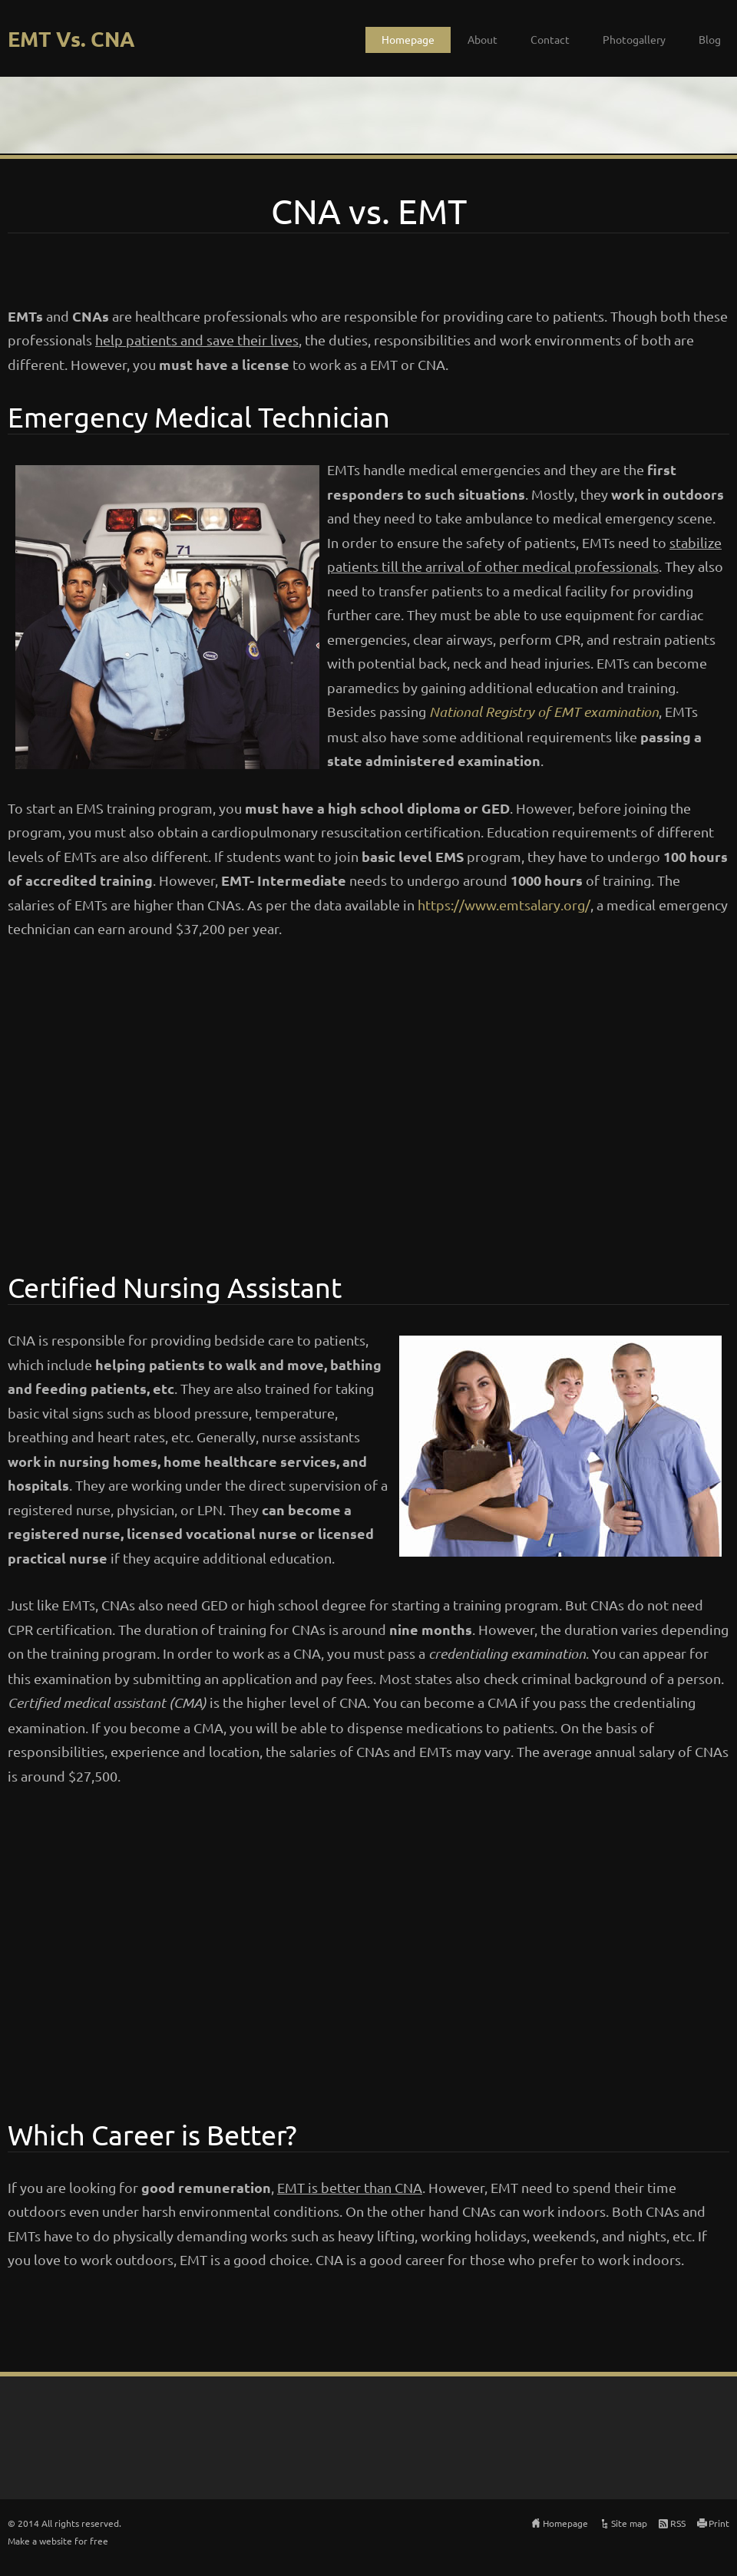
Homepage (408, 39)
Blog (710, 39)
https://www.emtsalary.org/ (504, 905)
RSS (678, 2523)
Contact (550, 39)
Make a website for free (58, 2541)
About (482, 39)
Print (719, 2523)
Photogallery (634, 39)
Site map (629, 2523)
